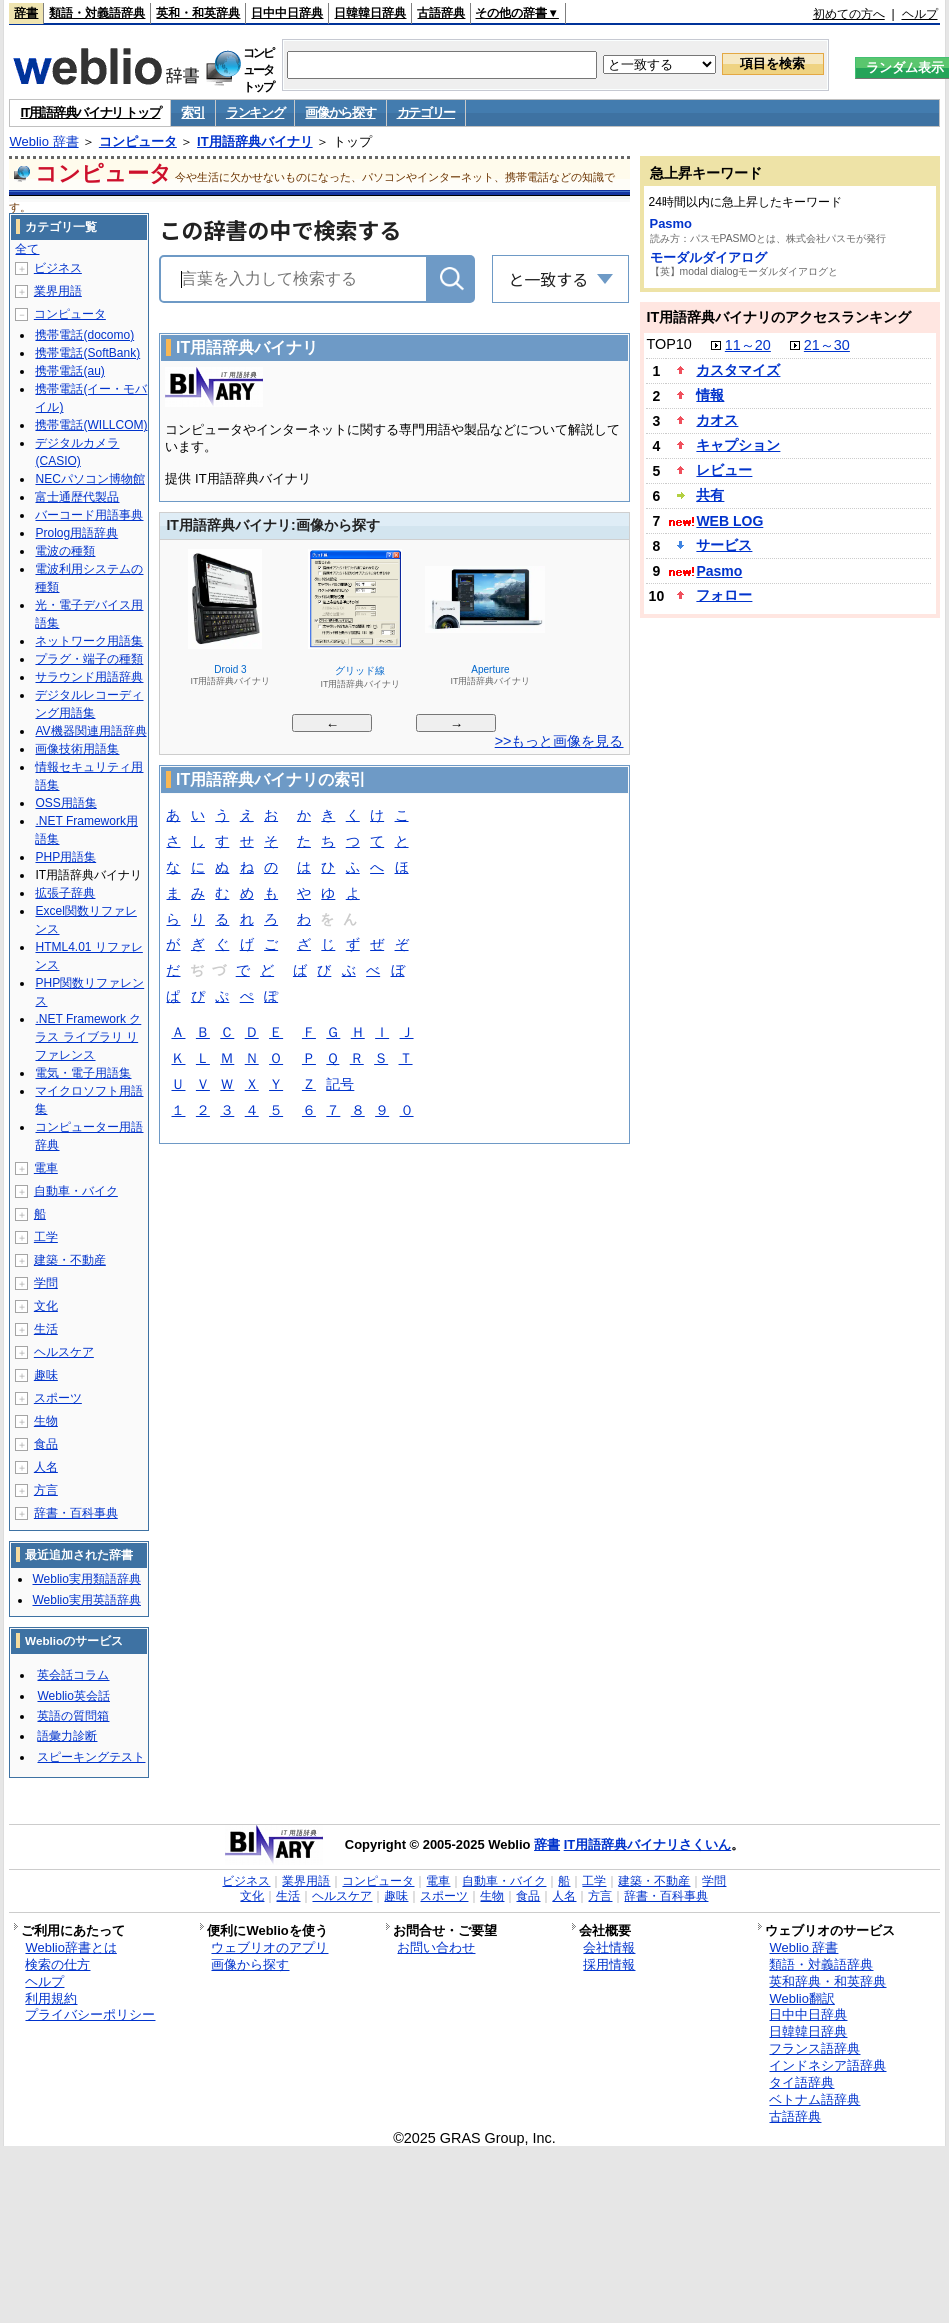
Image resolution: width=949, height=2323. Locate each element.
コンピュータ (138, 141)
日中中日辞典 (287, 13)
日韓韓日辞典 (370, 13)
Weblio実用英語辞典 (86, 1600)
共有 (710, 495)
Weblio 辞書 (43, 141)
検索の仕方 (57, 1964)
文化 (46, 1306)
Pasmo (671, 223)
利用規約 (51, 1998)
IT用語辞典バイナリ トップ (90, 112)
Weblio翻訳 (801, 1998)
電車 (46, 1168)
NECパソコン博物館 (89, 479)
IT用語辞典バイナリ (255, 141)
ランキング (255, 112)
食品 (46, 1444)
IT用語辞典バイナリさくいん (648, 1844)
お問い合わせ (436, 1947)
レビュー (724, 470)
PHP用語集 (65, 857)
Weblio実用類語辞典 (86, 1579)
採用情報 (609, 1964)
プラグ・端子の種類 (89, 659)
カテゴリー (426, 112)
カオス (717, 420)
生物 (46, 1421)
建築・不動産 (70, 1260)
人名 (46, 1467)
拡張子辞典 (65, 893)
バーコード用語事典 (89, 515)
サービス (724, 545)
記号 (340, 1085)
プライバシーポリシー (90, 2014)
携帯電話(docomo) (84, 335)
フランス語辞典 (814, 2048)
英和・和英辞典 (198, 13)
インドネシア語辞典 (827, 2065)
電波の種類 (65, 551)
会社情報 (609, 1947)
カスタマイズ (738, 370)
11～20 (748, 345)
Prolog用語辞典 (76, 533)
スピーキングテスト (91, 1757)
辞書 (26, 13)
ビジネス (58, 268)
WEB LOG (729, 521)
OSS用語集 (65, 803)
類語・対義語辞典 (97, 13)
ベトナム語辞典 (814, 2099)
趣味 (46, 1375)
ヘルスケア (64, 1352)
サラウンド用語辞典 (89, 677)
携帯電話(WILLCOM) (91, 425)
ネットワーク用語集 (89, 641)
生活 (46, 1329)
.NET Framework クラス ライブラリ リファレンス (88, 1037)
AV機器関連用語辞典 (90, 731)
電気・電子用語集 (83, 1073)
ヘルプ (920, 14)
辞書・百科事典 (76, 1513)
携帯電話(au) (69, 371)
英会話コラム (73, 1675)
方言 (46, 1490)
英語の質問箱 (73, 1716)
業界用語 (58, 291)
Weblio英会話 (73, 1696)
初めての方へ (849, 14)
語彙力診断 (67, 1736)
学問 (46, 1283)
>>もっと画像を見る (559, 741)
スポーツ (58, 1398)
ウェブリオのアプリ (269, 1947)
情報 (710, 395)
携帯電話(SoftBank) (87, 353)
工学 (46, 1237)
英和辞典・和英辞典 (827, 1981)
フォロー (724, 595)
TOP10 (669, 344)
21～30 (827, 345)
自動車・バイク (76, 1191)
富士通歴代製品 (77, 497)
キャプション (738, 445)
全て (27, 249)
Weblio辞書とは (70, 1947)
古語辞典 (441, 13)
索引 (192, 112)
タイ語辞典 (801, 2082)
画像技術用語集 (77, 749)
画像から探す (340, 112)
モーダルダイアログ (708, 257)
